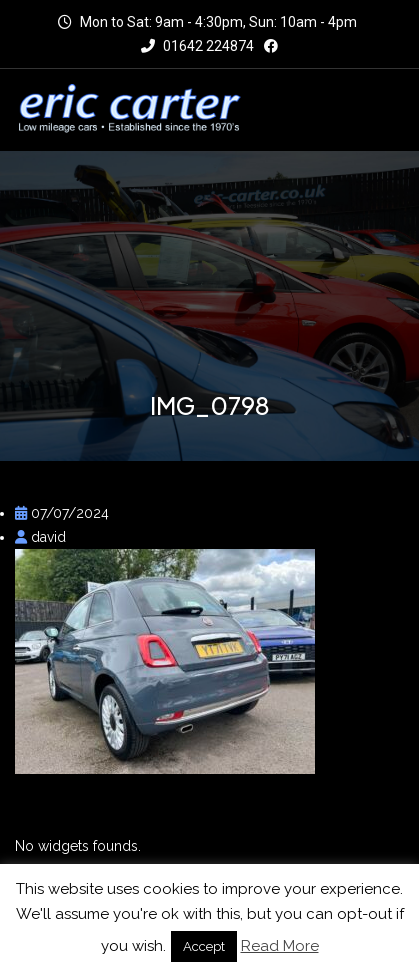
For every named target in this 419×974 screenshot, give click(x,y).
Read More (280, 946)
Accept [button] (204, 946)
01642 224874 (197, 46)
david (40, 537)
